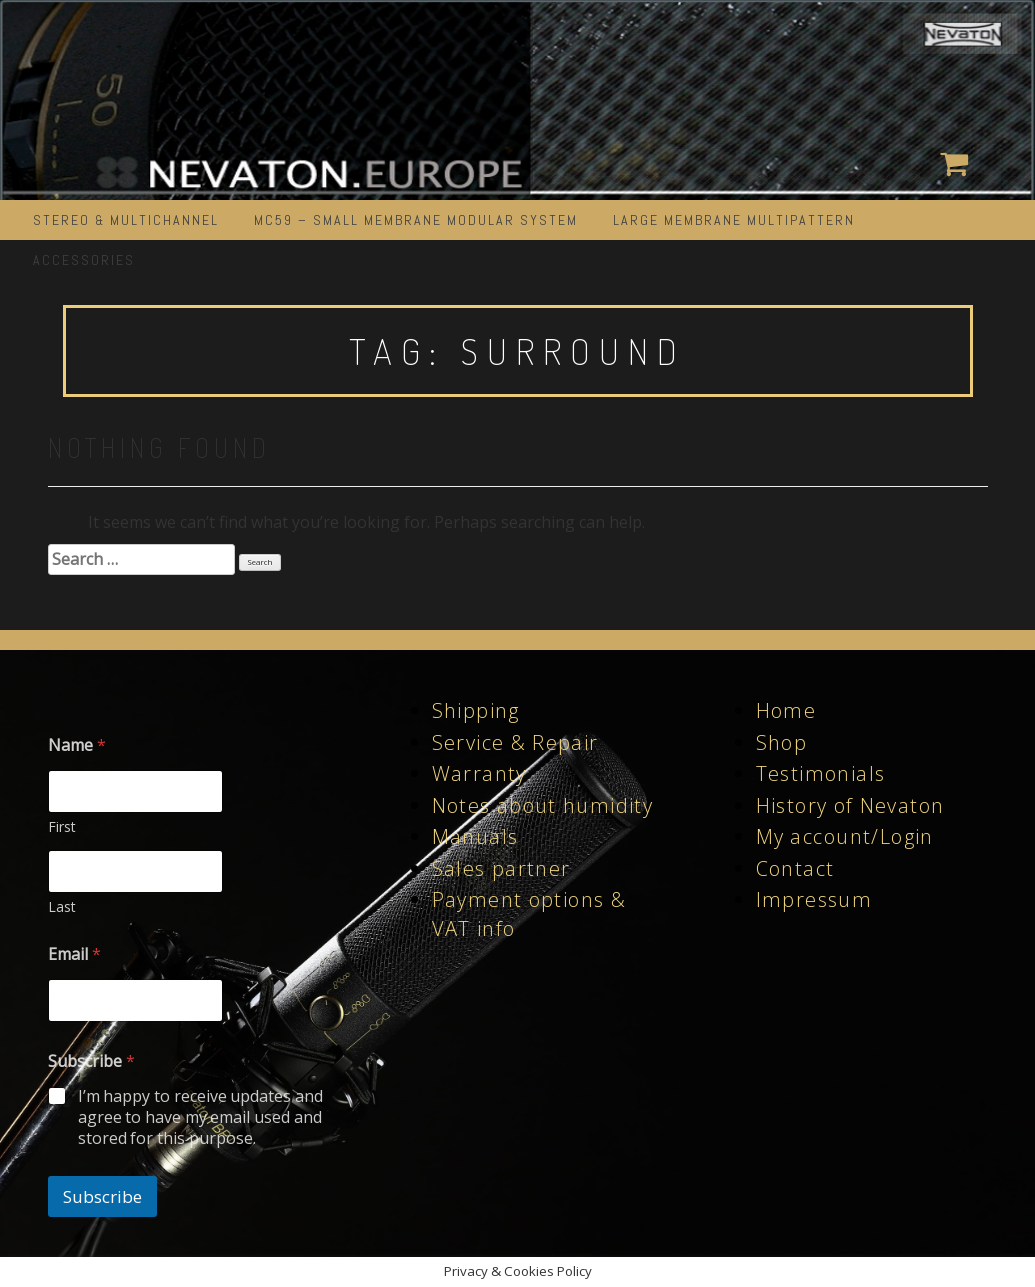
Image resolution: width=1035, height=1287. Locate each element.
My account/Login (845, 836)
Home (786, 710)
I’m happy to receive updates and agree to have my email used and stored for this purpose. (201, 1117)
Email (74, 954)
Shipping (476, 710)
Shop (782, 742)
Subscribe (102, 1196)
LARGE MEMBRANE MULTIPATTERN (734, 220)
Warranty (479, 773)
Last (62, 906)
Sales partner (501, 868)
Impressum (814, 899)
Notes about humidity (543, 805)
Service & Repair (515, 742)
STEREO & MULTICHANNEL (126, 220)
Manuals (475, 836)
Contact (795, 868)
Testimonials (821, 773)
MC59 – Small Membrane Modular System (416, 220)
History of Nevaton (850, 805)
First (62, 826)
